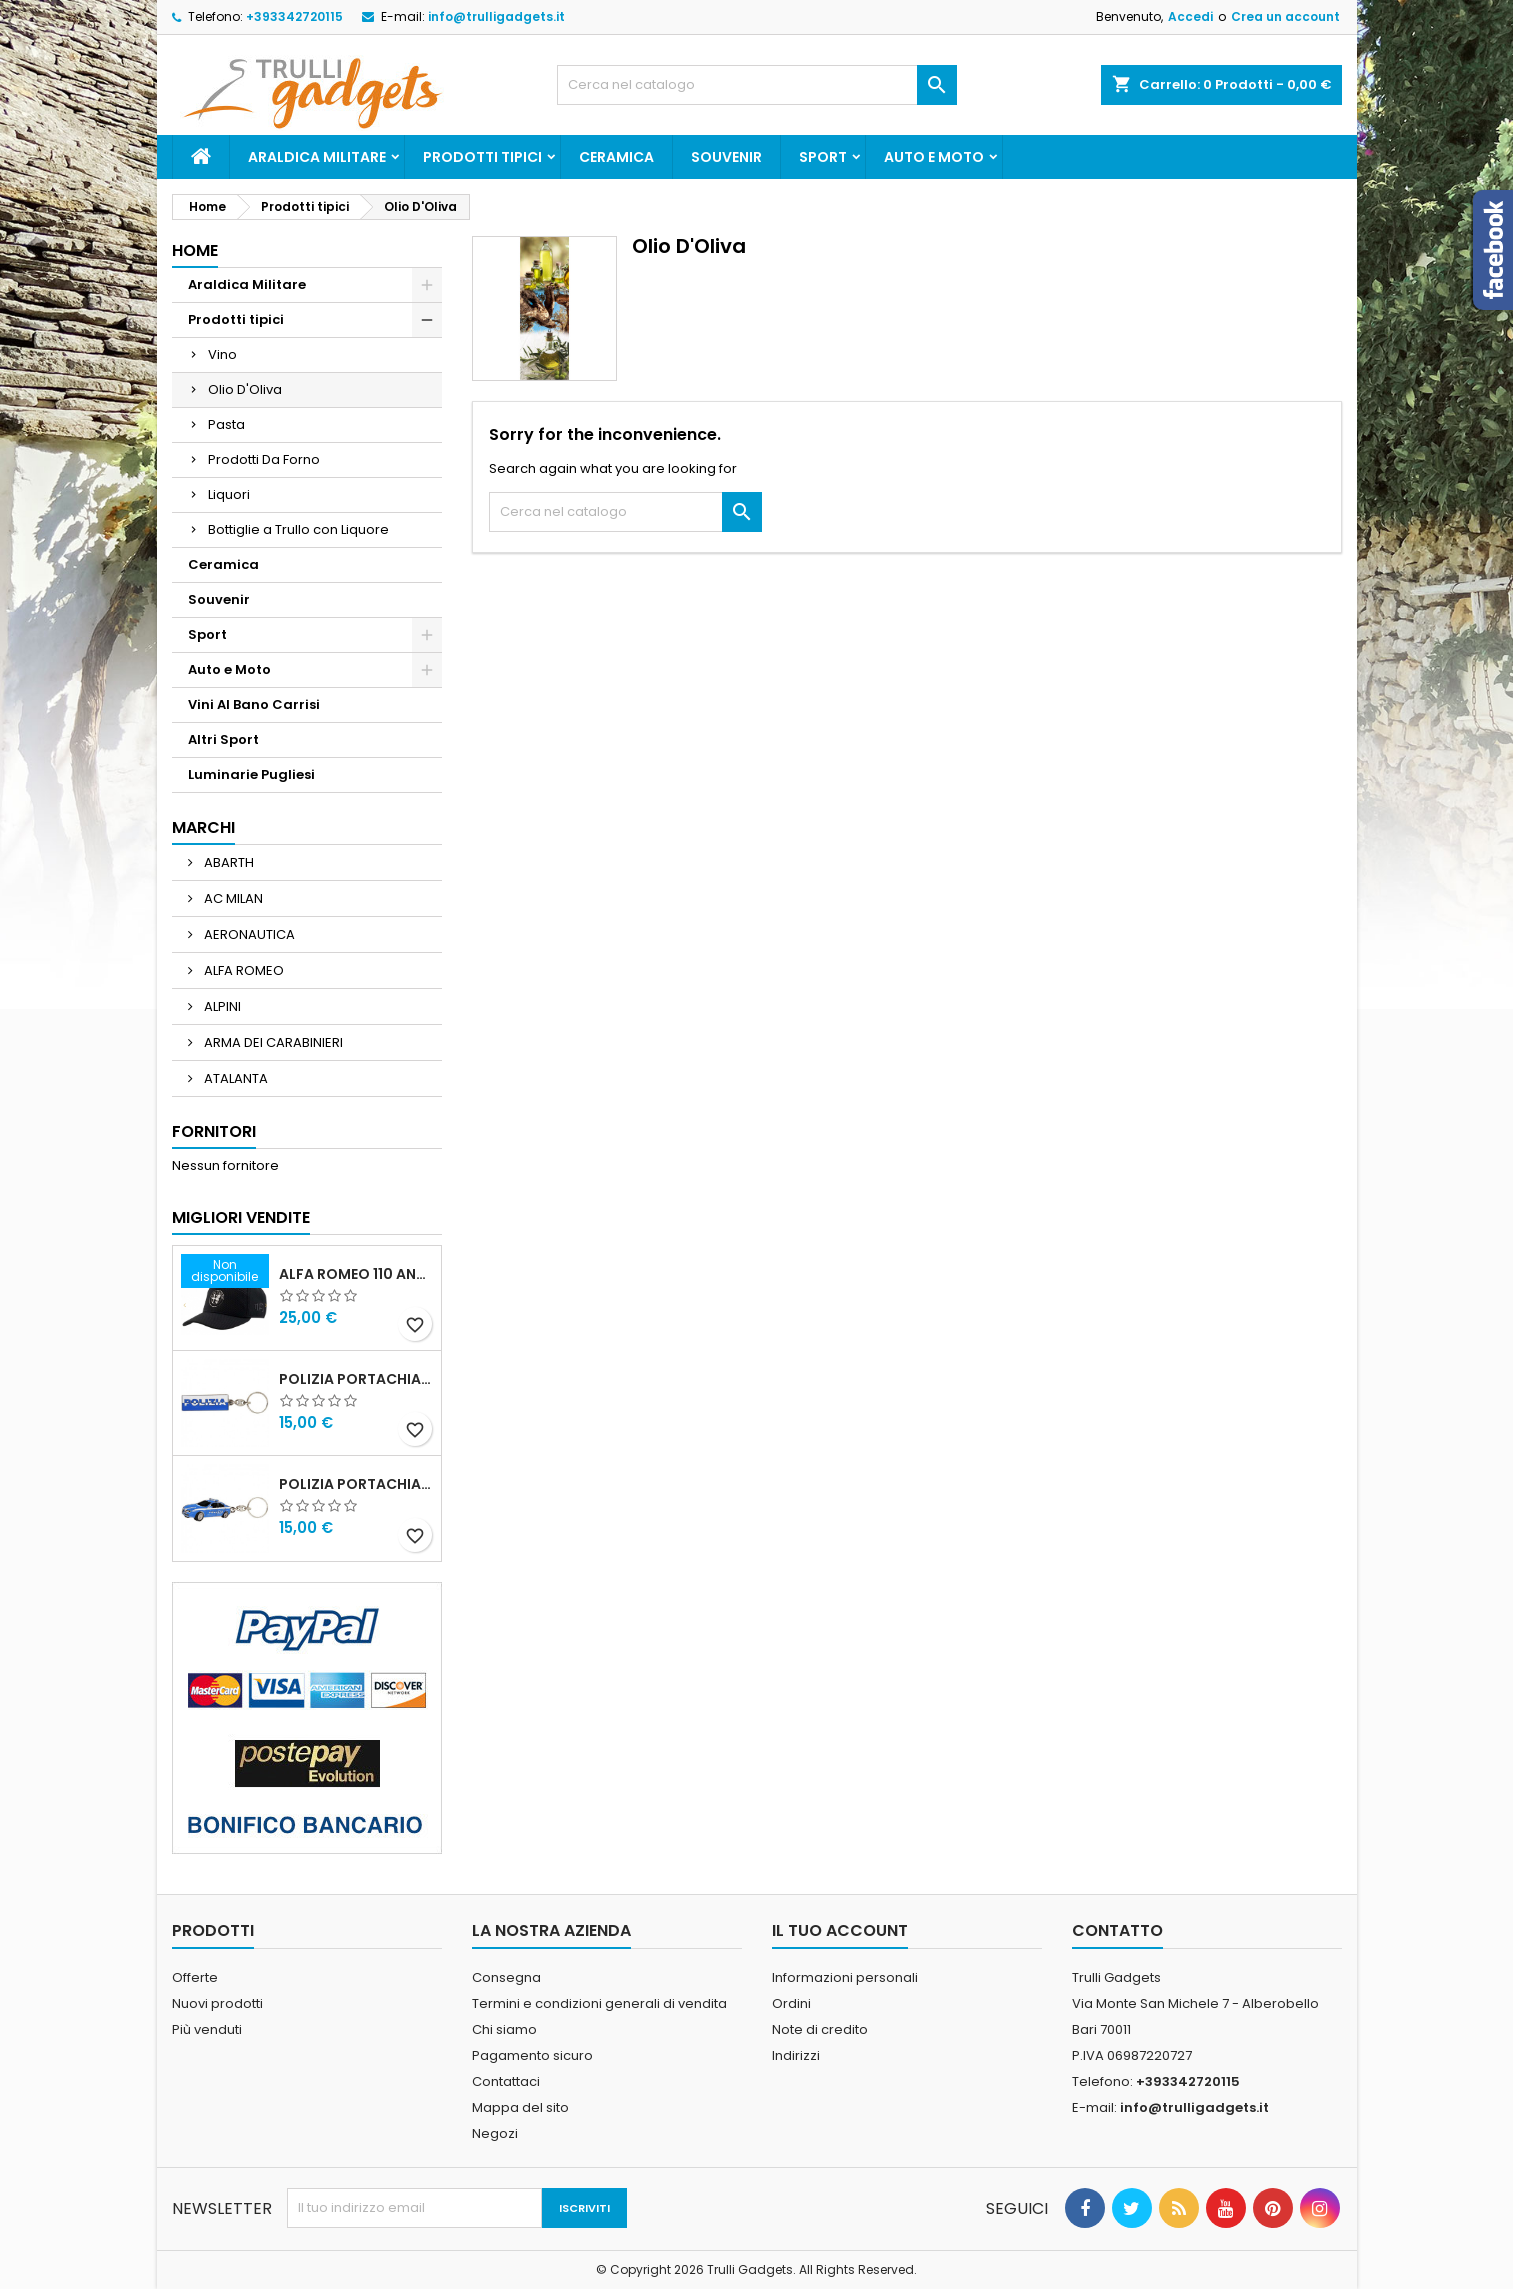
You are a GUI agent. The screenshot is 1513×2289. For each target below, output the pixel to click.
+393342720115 (294, 16)
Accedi (1190, 16)
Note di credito (820, 2029)
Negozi (495, 2133)
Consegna (506, 1977)
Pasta (226, 424)
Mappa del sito (520, 2107)
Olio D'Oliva (245, 389)
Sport (823, 157)
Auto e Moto (934, 157)
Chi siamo (504, 2029)
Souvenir (726, 157)
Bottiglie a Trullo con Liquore (298, 529)
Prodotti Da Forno (264, 459)
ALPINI (221, 1006)
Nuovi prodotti (217, 2003)
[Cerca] (757, 85)
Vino (222, 354)
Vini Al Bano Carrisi (254, 704)
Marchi (203, 827)
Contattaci (506, 2081)
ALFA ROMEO (242, 970)
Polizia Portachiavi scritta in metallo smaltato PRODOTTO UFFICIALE (356, 1379)
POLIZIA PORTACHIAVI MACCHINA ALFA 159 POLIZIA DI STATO (356, 1484)
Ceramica (616, 157)
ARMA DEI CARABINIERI (272, 1042)
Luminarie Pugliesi (251, 774)
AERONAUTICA (248, 934)
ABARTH (227, 862)
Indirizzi (796, 2055)
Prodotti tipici (482, 157)
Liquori (229, 494)
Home (195, 250)
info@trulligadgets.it (496, 16)
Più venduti (207, 2029)
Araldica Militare (317, 157)
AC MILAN (232, 898)
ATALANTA (234, 1078)
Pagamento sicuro (532, 2055)
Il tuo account (840, 1930)
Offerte (195, 1977)
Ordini (791, 2003)
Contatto (1117, 1930)
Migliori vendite (241, 1217)
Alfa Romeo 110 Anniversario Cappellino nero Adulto (356, 1274)
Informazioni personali (845, 1977)
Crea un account (1285, 16)
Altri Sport (223, 739)
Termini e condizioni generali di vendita (599, 2003)
